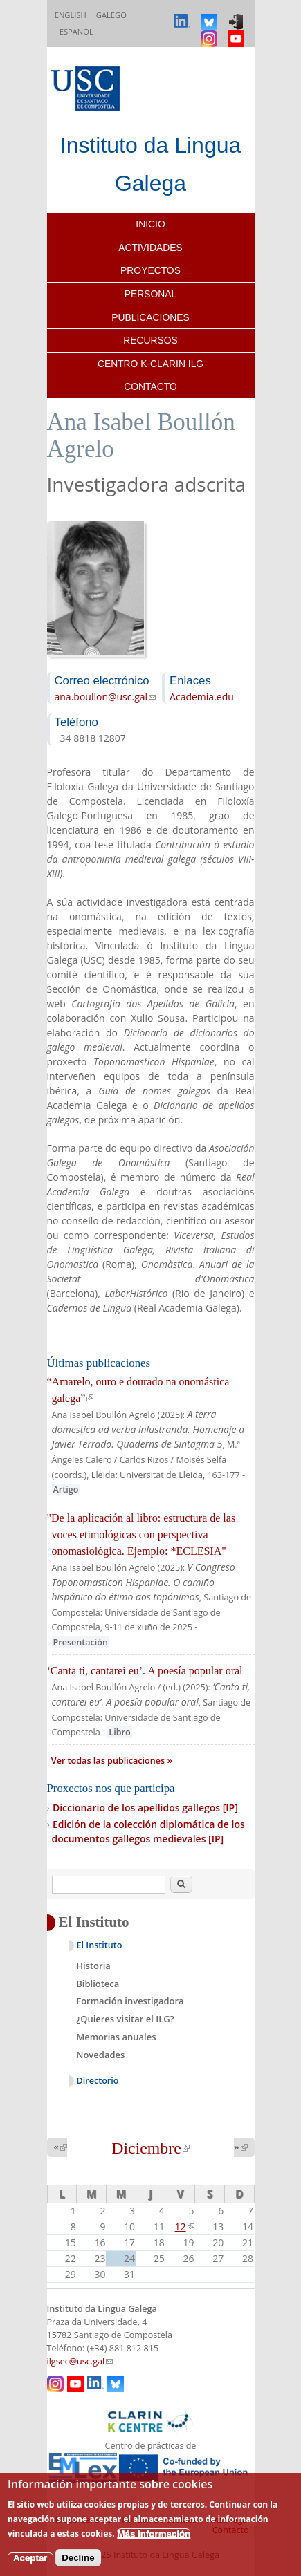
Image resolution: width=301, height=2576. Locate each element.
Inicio (150, 224)
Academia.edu (202, 696)
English (70, 15)
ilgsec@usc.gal (80, 2361)
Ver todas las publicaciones (109, 1760)
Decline (78, 2557)
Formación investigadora (129, 2001)
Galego (111, 15)
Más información (153, 2533)
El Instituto (99, 1945)
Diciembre (150, 2148)
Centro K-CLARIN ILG (150, 363)
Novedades (100, 2054)
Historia (93, 1965)
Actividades (150, 247)
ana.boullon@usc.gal (105, 696)
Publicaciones (150, 317)
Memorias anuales (116, 2037)
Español (76, 31)
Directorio (98, 2081)
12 (184, 2226)
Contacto (150, 386)
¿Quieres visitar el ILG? (125, 2019)
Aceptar (30, 2557)
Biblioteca (97, 1983)
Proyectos (150, 270)
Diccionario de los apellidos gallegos (145, 1807)
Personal (150, 293)
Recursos (150, 340)
